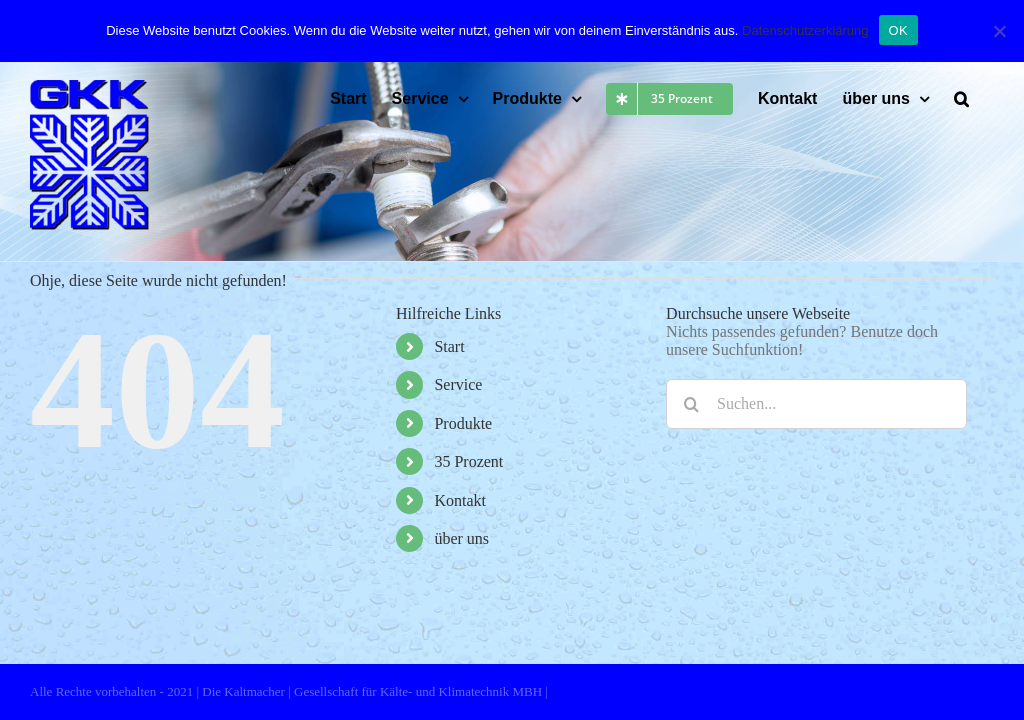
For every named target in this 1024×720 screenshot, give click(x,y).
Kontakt (460, 500)
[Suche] (691, 404)
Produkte (463, 423)
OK (898, 28)
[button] (961, 99)
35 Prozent (468, 461)
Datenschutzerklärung (805, 28)
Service (458, 384)
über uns (461, 538)
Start (449, 346)
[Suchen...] (816, 404)
